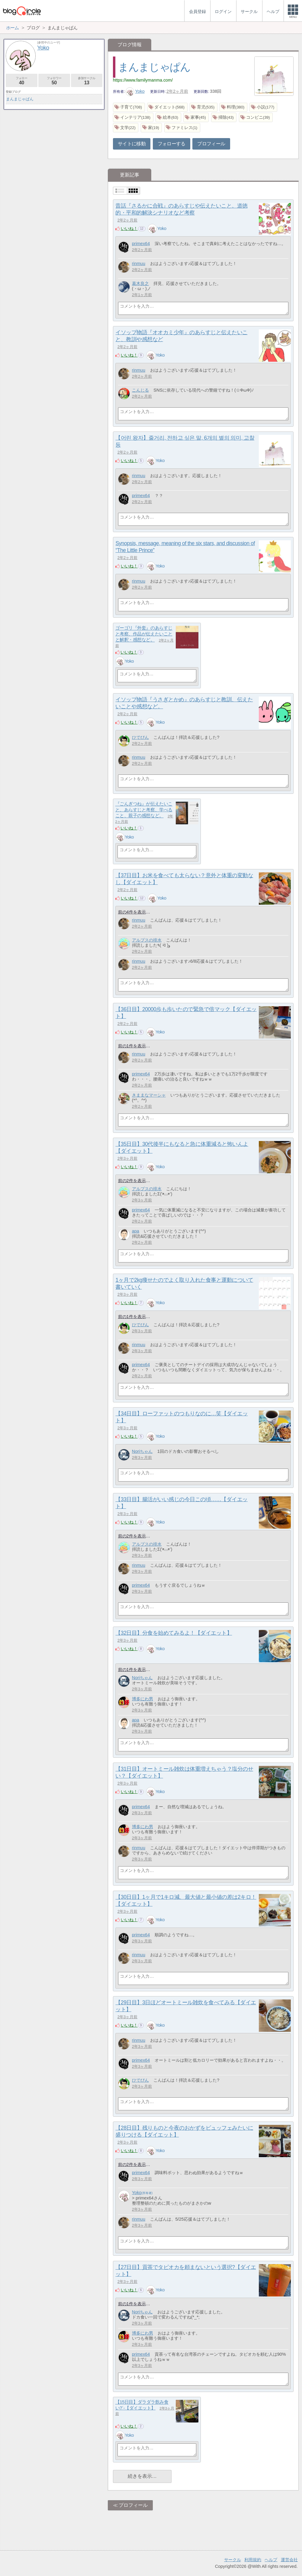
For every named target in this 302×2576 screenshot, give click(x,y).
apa (135, 1231)
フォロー (21, 80)
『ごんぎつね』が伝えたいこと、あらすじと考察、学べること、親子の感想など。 (143, 809)
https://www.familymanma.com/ (143, 80)
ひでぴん (140, 737)
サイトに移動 (132, 143)
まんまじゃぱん (154, 67)
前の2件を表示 (132, 1180)
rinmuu (138, 263)
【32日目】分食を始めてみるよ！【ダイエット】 (173, 1633)
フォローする (171, 143)
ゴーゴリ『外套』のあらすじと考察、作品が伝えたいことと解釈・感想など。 (143, 633)
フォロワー (54, 80)
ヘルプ (271, 2559)
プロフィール (211, 143)
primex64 (141, 243)
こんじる (140, 390)
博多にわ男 (142, 1698)
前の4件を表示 (132, 912)
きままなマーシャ (149, 1095)
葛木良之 (140, 283)
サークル (232, 2559)
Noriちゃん (142, 1451)
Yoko (135, 91)
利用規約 (252, 2559)
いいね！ (129, 228)
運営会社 (289, 2559)
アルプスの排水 (147, 940)
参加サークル (87, 80)
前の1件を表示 (132, 1045)
